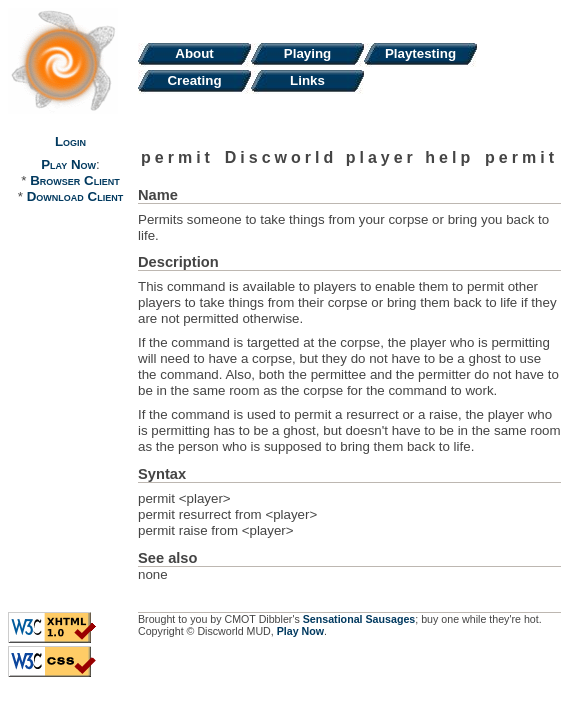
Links (307, 80)
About (194, 53)
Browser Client (74, 180)
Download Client (75, 196)
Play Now (68, 164)
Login (70, 141)
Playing (307, 53)
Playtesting (420, 53)
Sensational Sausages (359, 619)
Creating (194, 80)
